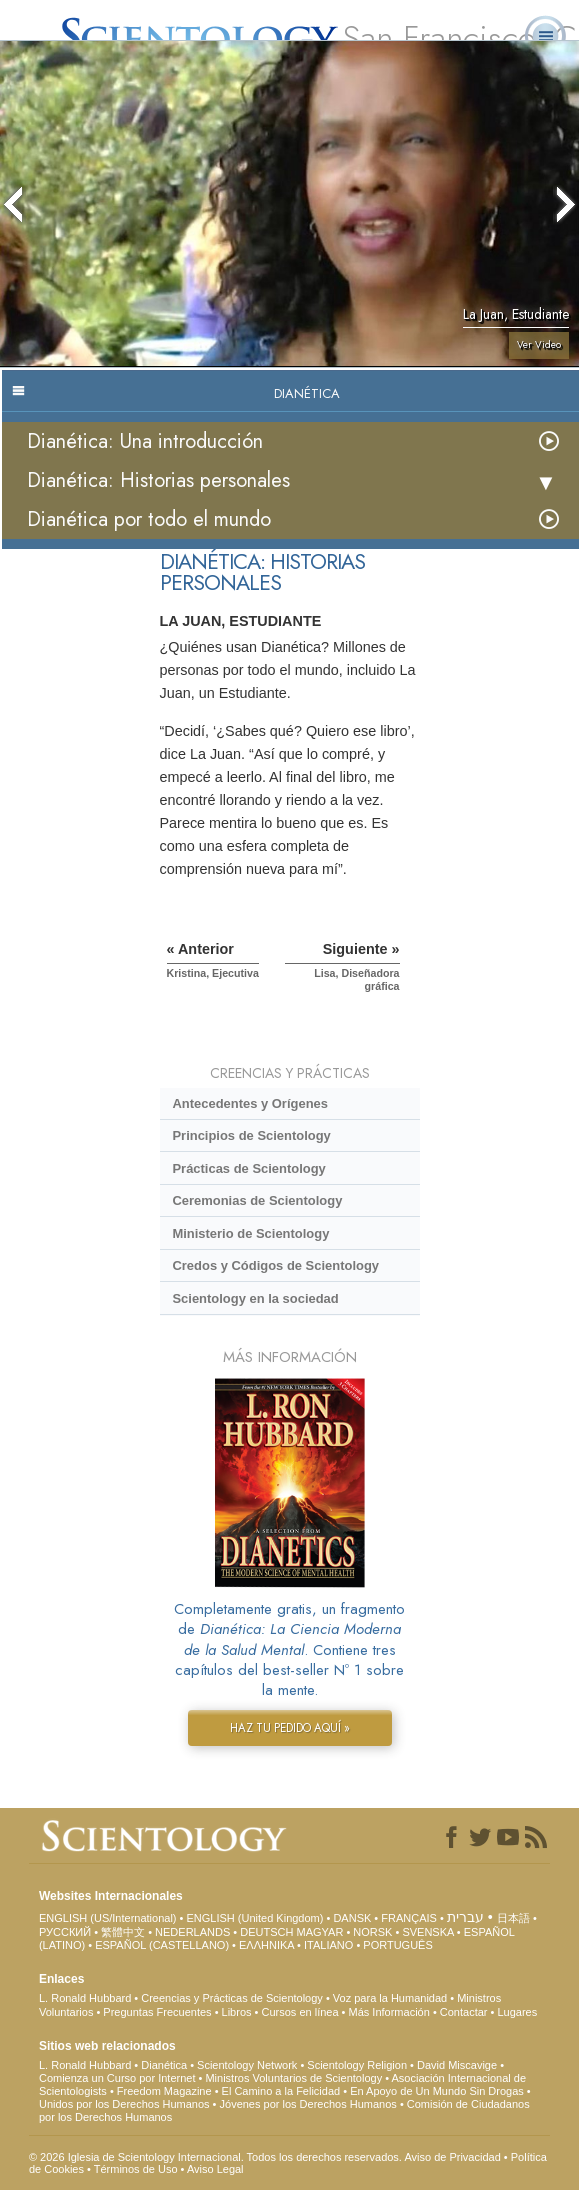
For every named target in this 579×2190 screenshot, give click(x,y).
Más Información (389, 2012)
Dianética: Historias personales (158, 480)
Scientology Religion (357, 2065)
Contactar (464, 2012)
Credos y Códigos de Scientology (275, 1265)
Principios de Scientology (251, 1135)
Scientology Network (247, 2065)
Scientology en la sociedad (255, 1298)
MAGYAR (319, 1932)
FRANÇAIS (409, 1918)
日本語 (513, 1918)
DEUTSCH (266, 1932)
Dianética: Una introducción (145, 441)
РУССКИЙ (65, 1932)
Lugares (517, 2012)
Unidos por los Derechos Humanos (124, 2104)
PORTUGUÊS (397, 1945)
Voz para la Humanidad (390, 1998)
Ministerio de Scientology (250, 1233)
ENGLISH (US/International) (108, 1918)
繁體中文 (123, 1932)
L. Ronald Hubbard (85, 1998)
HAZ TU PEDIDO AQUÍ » (290, 1728)
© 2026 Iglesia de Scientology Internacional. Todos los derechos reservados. (216, 2157)
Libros (237, 2012)
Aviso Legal (215, 2169)
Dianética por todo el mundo (149, 519)
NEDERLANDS (192, 1932)
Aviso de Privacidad (452, 2157)
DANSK (352, 1918)
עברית (465, 1917)
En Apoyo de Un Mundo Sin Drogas (437, 2091)
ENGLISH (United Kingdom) (254, 1918)
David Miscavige (457, 2065)
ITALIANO (328, 1945)
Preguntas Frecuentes (157, 2012)
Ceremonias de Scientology (257, 1200)
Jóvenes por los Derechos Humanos (308, 2104)
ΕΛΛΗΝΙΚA (266, 1945)
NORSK (372, 1932)
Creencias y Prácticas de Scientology (232, 1998)
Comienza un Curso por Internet (117, 2078)
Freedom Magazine (164, 2091)
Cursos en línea (300, 2012)
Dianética (164, 2065)
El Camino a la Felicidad (281, 2091)
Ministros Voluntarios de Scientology (293, 2078)
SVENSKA (427, 1932)
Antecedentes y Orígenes (250, 1103)
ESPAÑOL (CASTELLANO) (162, 1945)
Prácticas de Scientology (248, 1168)
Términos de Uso (136, 2169)
